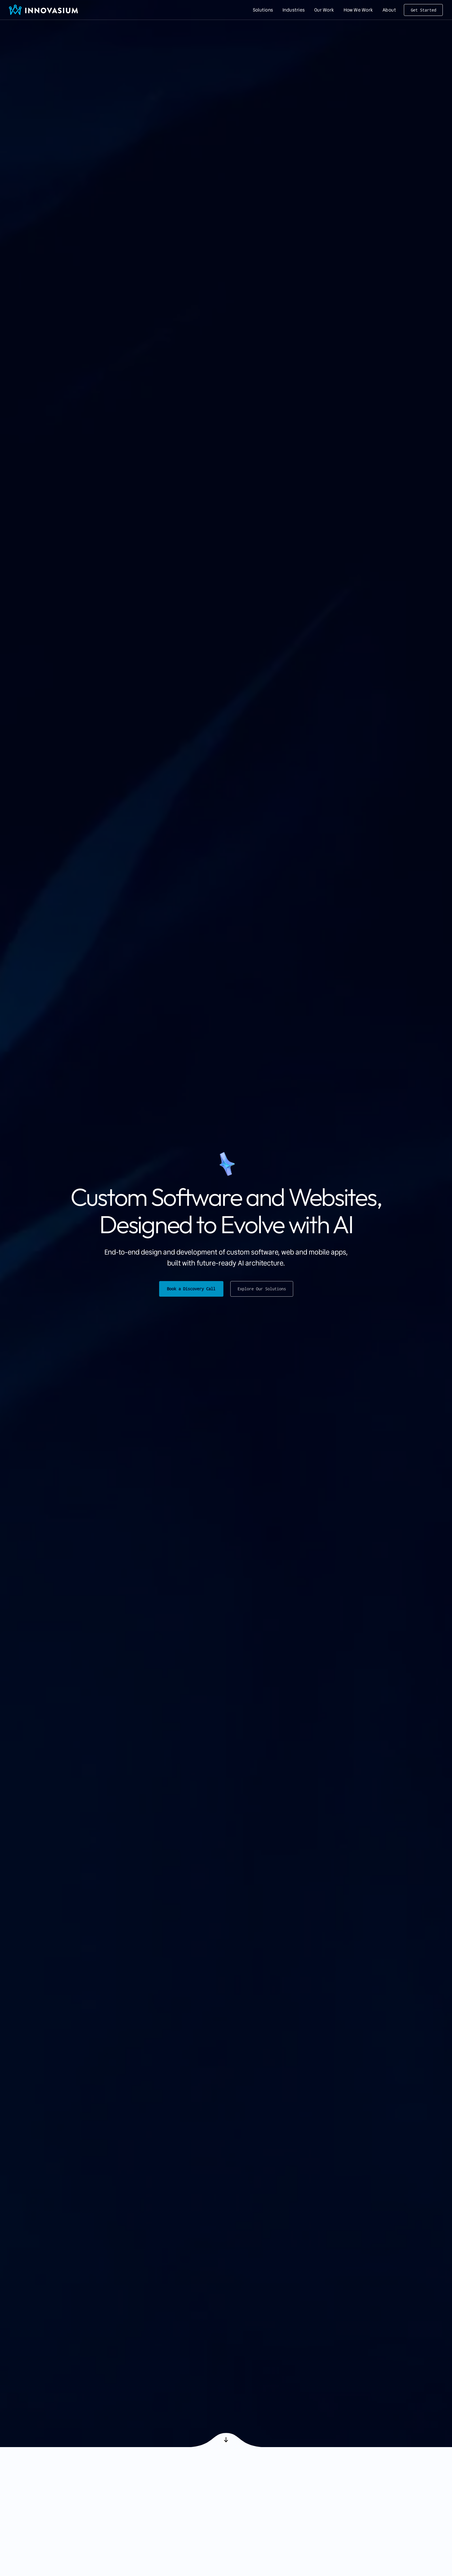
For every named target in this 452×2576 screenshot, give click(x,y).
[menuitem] (263, 10)
